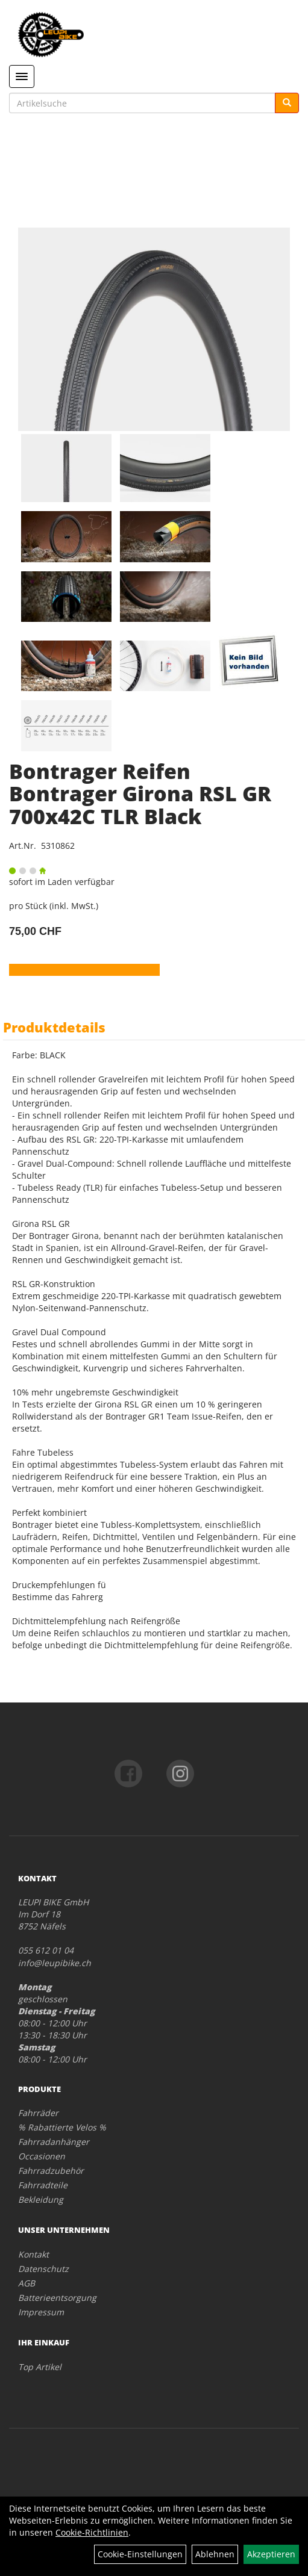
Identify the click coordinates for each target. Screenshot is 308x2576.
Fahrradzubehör (51, 2170)
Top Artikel (39, 2367)
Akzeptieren (271, 2554)
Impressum (41, 2312)
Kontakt (33, 2254)
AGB (26, 2283)
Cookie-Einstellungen (140, 2554)
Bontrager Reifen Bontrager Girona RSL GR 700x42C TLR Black (140, 793)
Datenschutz (43, 2268)
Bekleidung (40, 2199)
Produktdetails (54, 1027)
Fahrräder (38, 2112)
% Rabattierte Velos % (62, 2127)
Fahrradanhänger (53, 2141)
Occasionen (41, 2156)
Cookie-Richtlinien (91, 2532)
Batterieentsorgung (57, 2297)
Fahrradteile (43, 2185)
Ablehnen (214, 2554)
